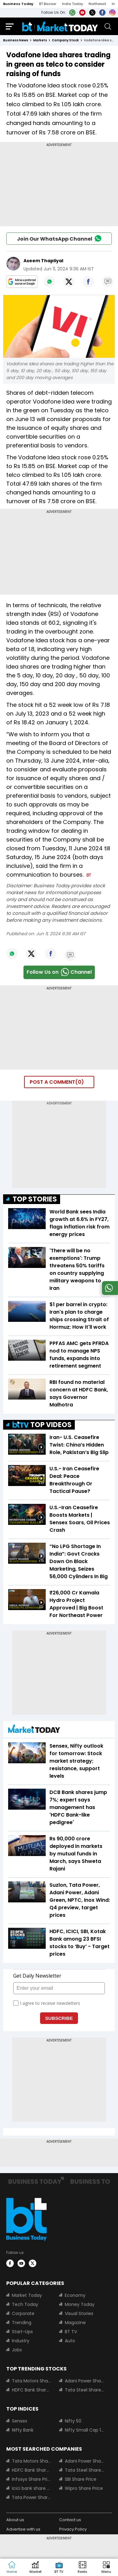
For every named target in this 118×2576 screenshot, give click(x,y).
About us (15, 2520)
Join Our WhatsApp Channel (59, 238)
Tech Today (25, 2304)
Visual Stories (79, 2313)
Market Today (27, 2295)
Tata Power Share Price (32, 2497)
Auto (70, 2341)
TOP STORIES (35, 1199)
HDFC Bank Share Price (32, 2390)
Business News (15, 40)
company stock (65, 40)
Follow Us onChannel (59, 972)
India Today (72, 3)
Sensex (19, 2421)
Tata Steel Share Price (85, 2390)
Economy (75, 2295)
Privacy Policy (73, 2529)
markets (40, 40)
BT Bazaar (47, 3)
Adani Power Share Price (85, 2381)
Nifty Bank (22, 2430)
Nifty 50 (73, 2421)
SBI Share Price (80, 2479)
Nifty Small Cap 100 (85, 2430)
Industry (20, 2341)
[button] (106, 2567)
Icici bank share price (32, 2488)
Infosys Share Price (32, 2479)
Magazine (75, 2322)
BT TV (71, 2331)
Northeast (97, 3)
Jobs (17, 2350)
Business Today (18, 3)
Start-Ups (22, 2331)
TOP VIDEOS (42, 1425)
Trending (21, 2322)
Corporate (23, 2313)
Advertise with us (23, 2529)
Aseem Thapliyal (43, 261)
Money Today (80, 2304)
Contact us (70, 2520)
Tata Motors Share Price (32, 2381)
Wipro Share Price (84, 2488)
